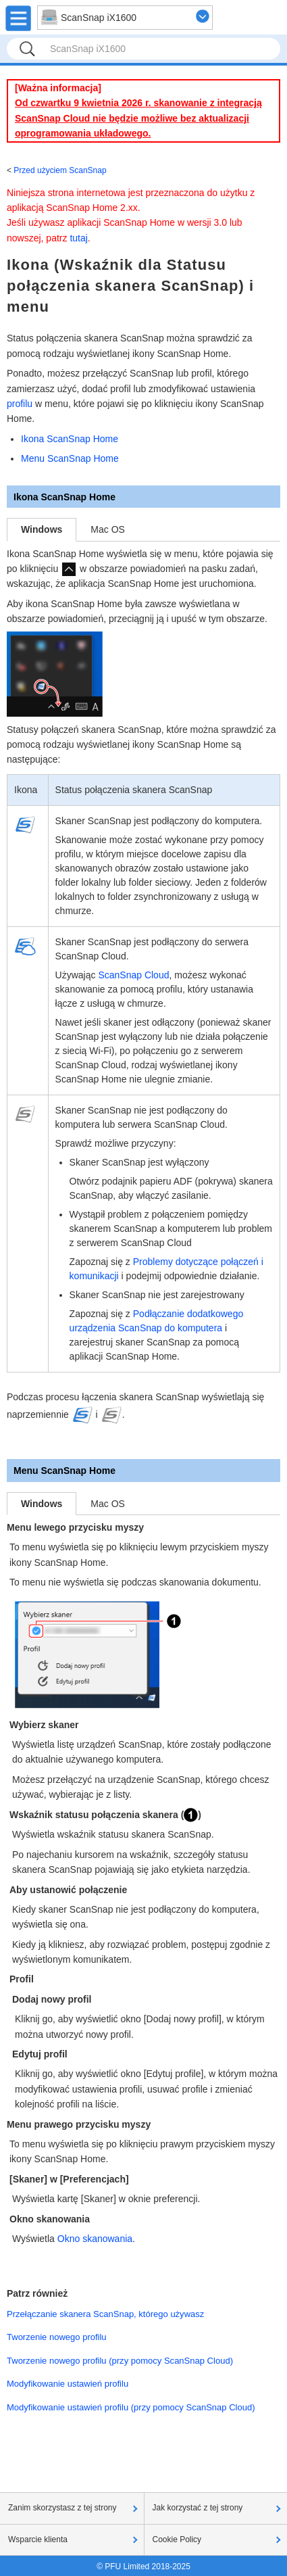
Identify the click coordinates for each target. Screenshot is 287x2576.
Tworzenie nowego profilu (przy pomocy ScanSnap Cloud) (120, 2361)
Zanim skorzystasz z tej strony (62, 2507)
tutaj (78, 238)
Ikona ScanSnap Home (69, 438)
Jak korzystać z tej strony (198, 2507)
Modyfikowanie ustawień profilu (67, 2384)
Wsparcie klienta (38, 2539)
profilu (19, 403)
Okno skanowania (94, 2238)
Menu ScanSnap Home (70, 458)
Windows (41, 529)
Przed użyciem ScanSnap (60, 170)
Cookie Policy (177, 2539)
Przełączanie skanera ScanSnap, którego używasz (105, 2314)
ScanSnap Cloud (133, 975)
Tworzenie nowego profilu (57, 2337)
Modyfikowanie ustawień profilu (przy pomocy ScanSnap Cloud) (131, 2407)
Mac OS (107, 529)
